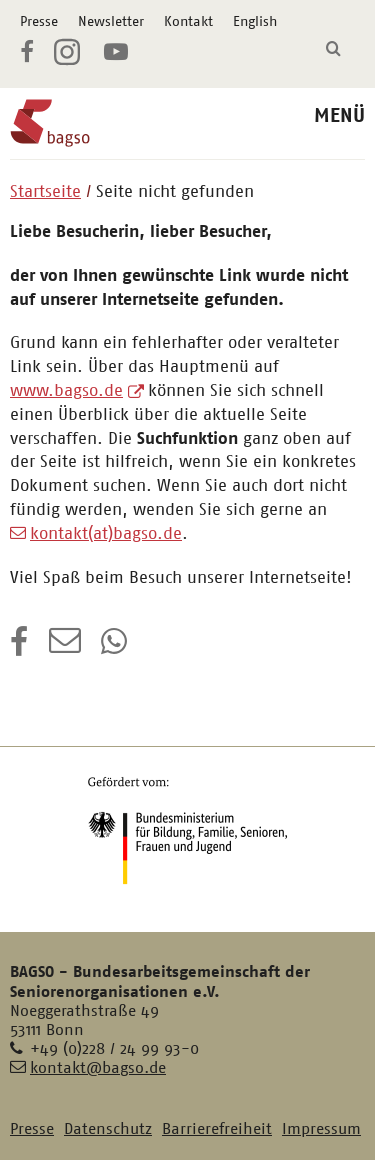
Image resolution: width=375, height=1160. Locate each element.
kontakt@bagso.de (98, 1067)
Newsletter (111, 21)
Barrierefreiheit (217, 1128)
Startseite (45, 191)
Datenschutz (108, 1128)
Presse (39, 21)
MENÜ (339, 115)
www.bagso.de (66, 390)
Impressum (321, 1128)
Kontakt (188, 21)
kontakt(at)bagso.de (106, 533)
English (255, 21)
